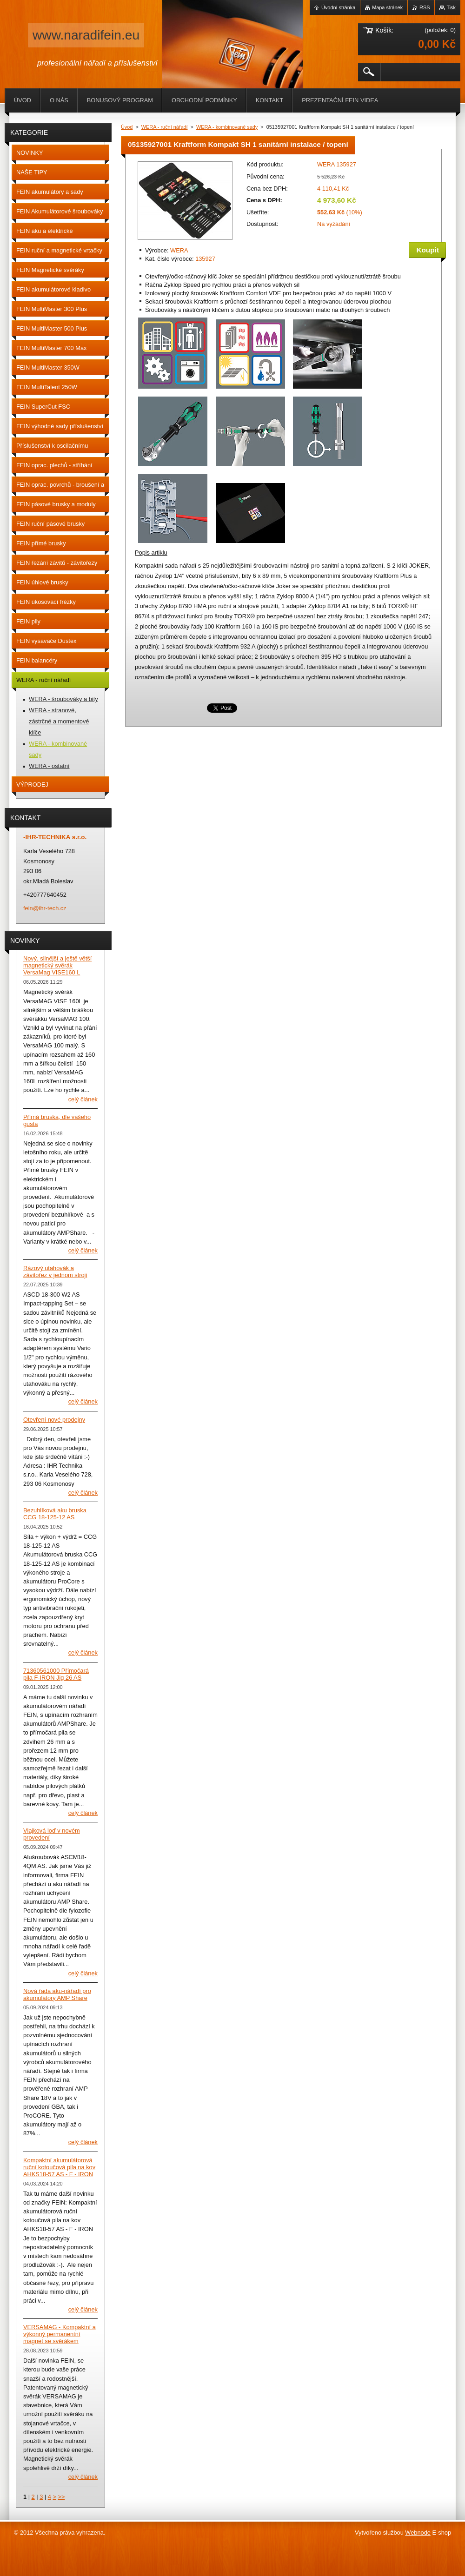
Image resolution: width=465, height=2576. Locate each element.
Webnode (418, 2532)
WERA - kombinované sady (227, 127)
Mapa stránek (387, 7)
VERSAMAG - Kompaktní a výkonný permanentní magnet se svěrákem (59, 2334)
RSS (424, 7)
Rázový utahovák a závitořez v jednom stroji (55, 1271)
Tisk (451, 7)
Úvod (127, 127)
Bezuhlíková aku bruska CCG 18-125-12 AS (54, 1514)
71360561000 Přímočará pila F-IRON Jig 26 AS (56, 1674)
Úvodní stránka (338, 7)
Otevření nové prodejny (54, 1419)
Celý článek (83, 1099)
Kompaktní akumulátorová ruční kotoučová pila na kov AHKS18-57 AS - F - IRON (59, 2167)
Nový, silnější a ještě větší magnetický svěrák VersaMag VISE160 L (57, 965)
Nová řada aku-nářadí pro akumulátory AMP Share (57, 1994)
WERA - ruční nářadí (164, 127)
